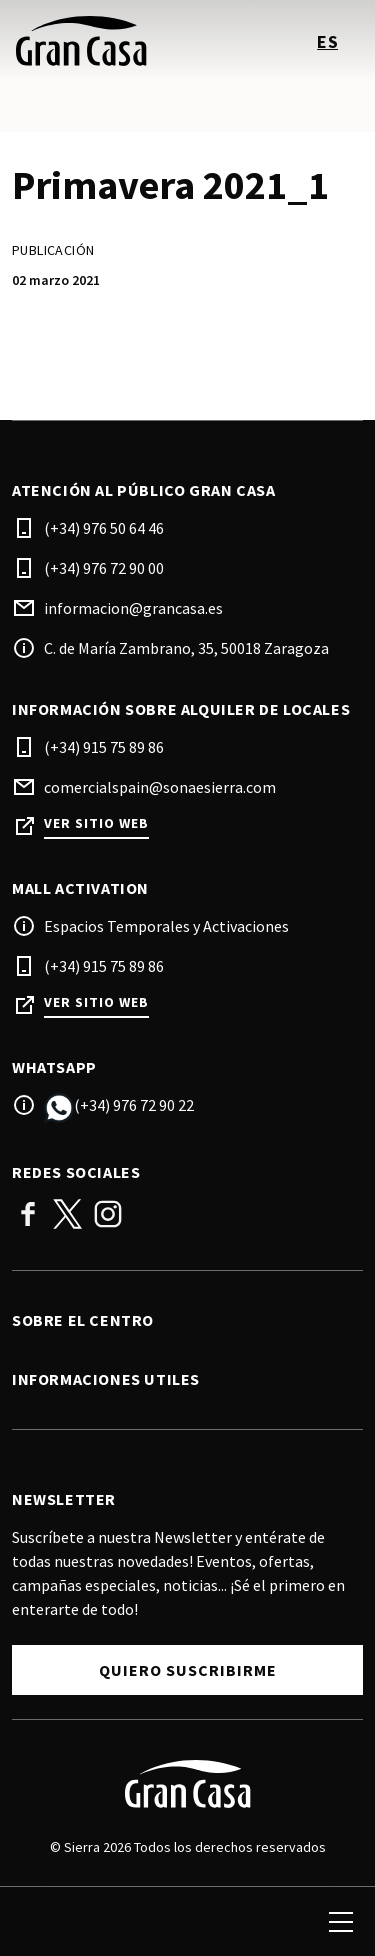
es (327, 41)
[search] (37, 1922)
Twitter (68, 1214)
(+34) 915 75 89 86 (104, 747)
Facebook (28, 1214)
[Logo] (187, 1784)
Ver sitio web (96, 823)
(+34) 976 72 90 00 (104, 568)
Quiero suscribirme (188, 1670)
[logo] (102, 41)
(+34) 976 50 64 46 (104, 528)
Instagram (108, 1214)
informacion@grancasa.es (133, 608)
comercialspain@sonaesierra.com (160, 787)
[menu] (341, 1922)
